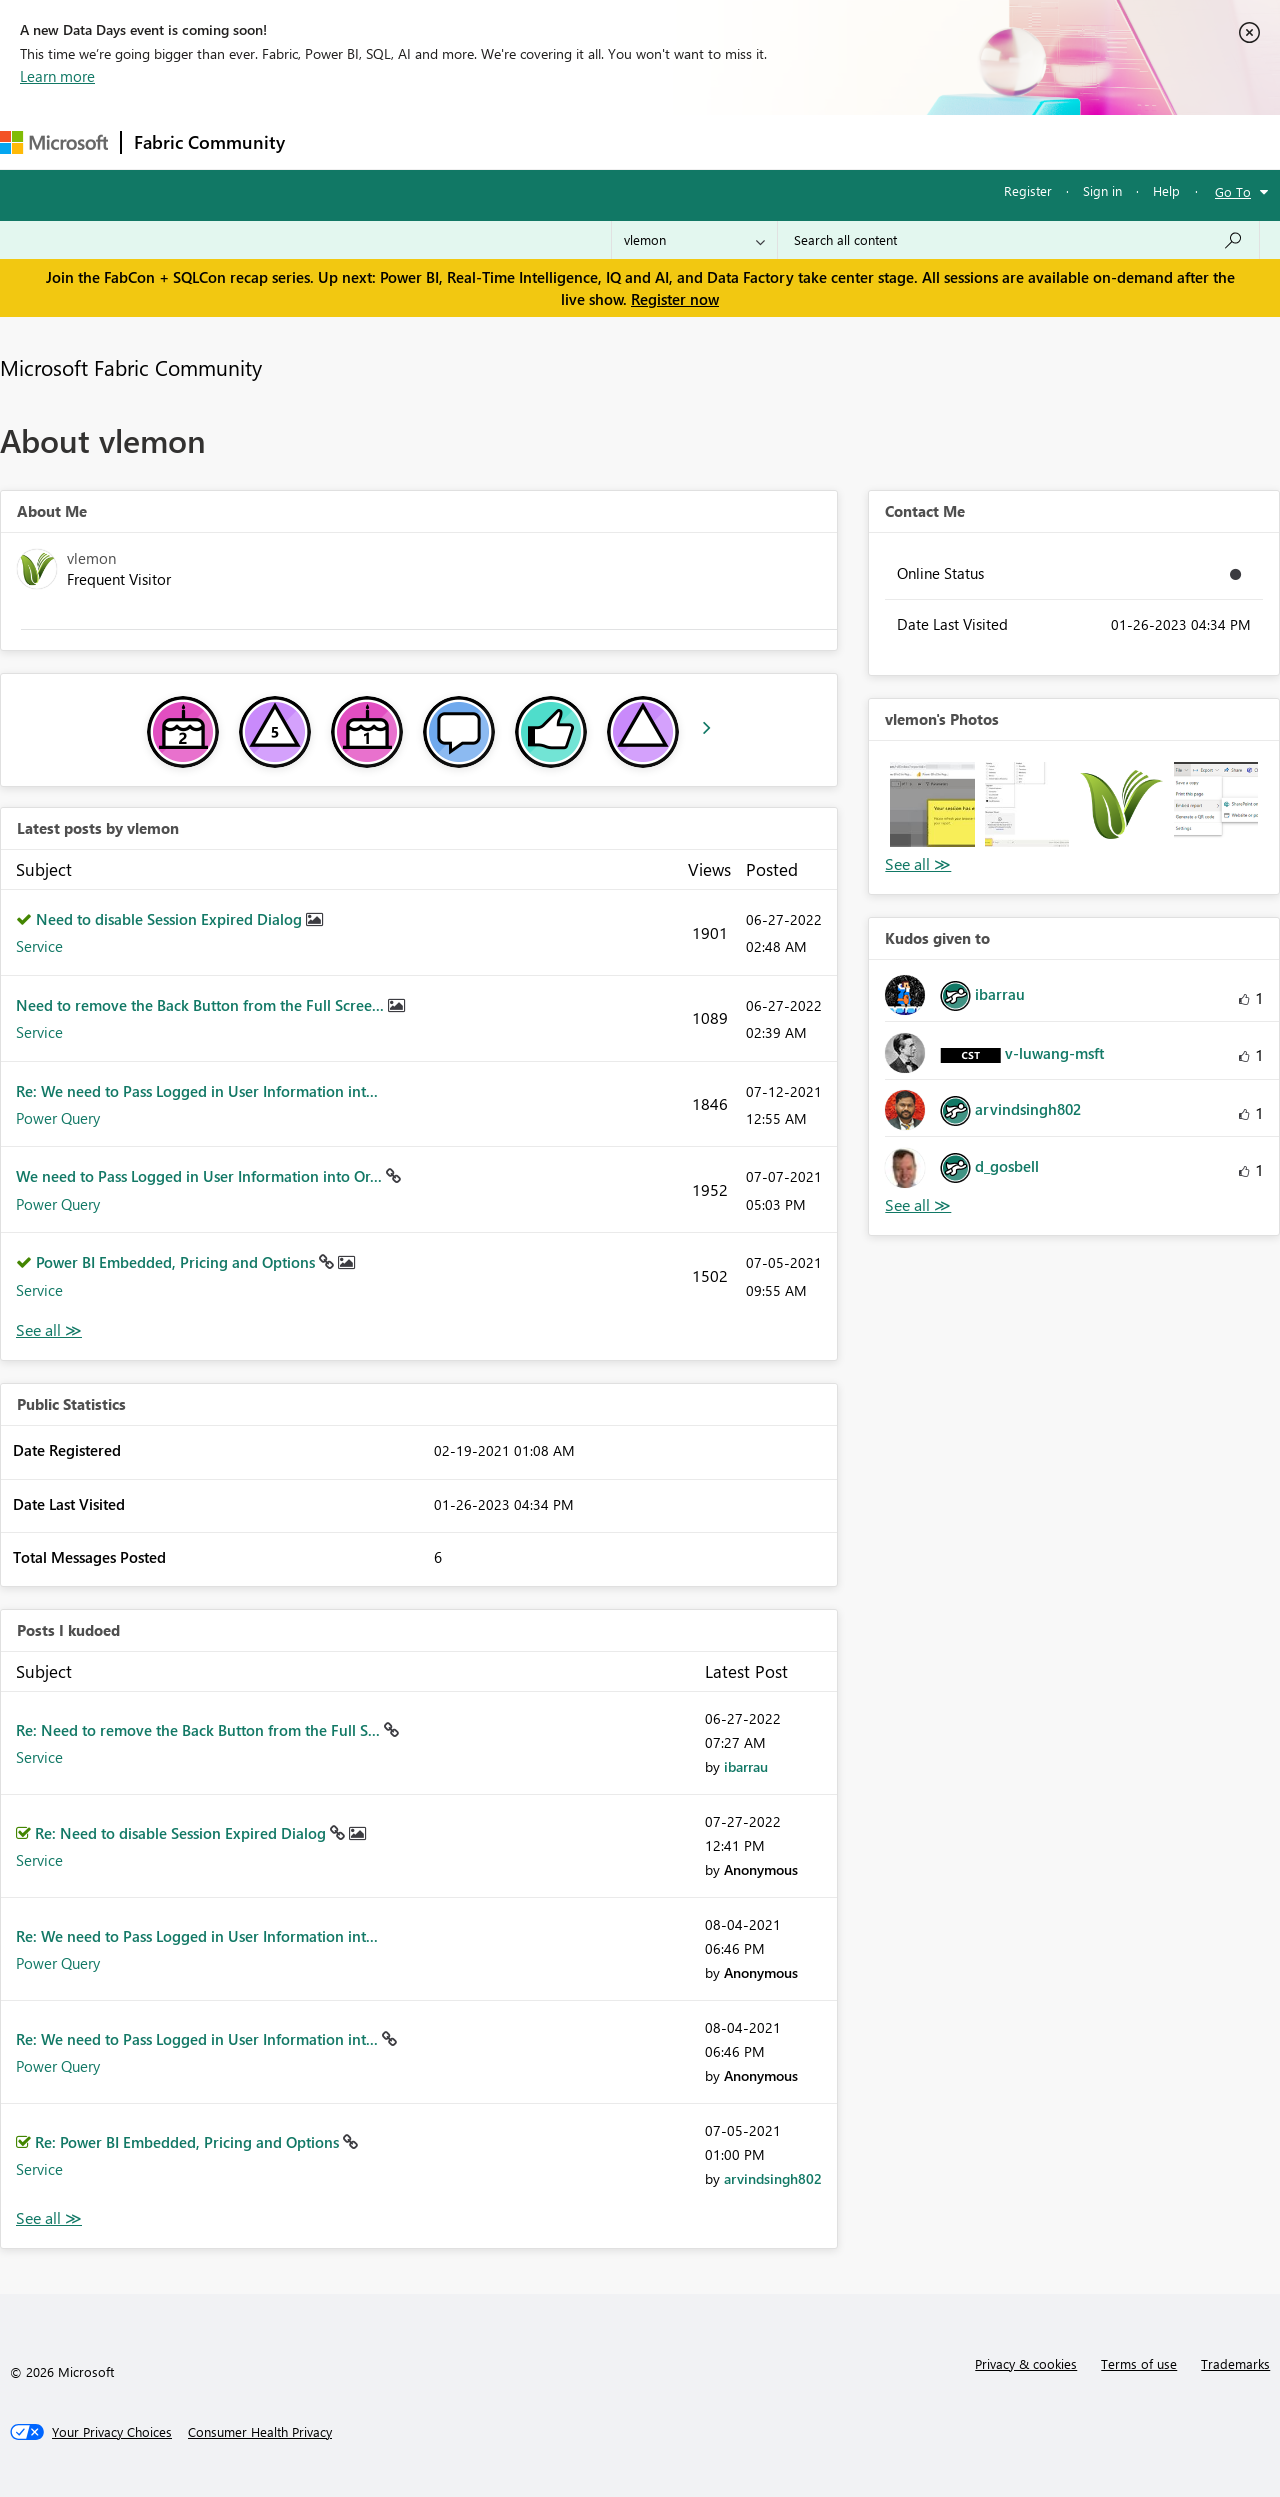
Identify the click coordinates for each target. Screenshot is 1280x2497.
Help (1166, 190)
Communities (589, 141)
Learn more (57, 76)
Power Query (58, 1118)
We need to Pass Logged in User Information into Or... (201, 1176)
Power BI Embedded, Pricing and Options (177, 1262)
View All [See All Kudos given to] (918, 1205)
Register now (675, 299)
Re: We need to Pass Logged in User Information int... (197, 1091)
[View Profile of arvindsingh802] (773, 2178)
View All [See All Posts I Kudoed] (49, 2218)
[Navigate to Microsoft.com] (54, 142)
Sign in (1102, 190)
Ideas (500, 141)
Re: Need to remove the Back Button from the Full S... (200, 1730)
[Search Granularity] (694, 240)
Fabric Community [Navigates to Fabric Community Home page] (209, 142)
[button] (932, 804)
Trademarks (1235, 2363)
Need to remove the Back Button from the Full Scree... (202, 1005)
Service (39, 946)
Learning (756, 141)
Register (1028, 190)
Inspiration (418, 141)
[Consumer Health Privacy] (260, 2432)
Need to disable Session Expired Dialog (171, 919)
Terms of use (1139, 2363)
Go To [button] (1233, 191)
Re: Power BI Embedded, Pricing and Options (189, 2142)
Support (840, 141)
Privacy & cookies (1026, 2363)
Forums (330, 141)
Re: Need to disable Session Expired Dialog (182, 1833)
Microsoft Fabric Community (131, 367)
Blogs (679, 141)
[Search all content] (1018, 240)
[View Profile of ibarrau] (746, 1766)
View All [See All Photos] (918, 864)
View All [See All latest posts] (49, 1330)
